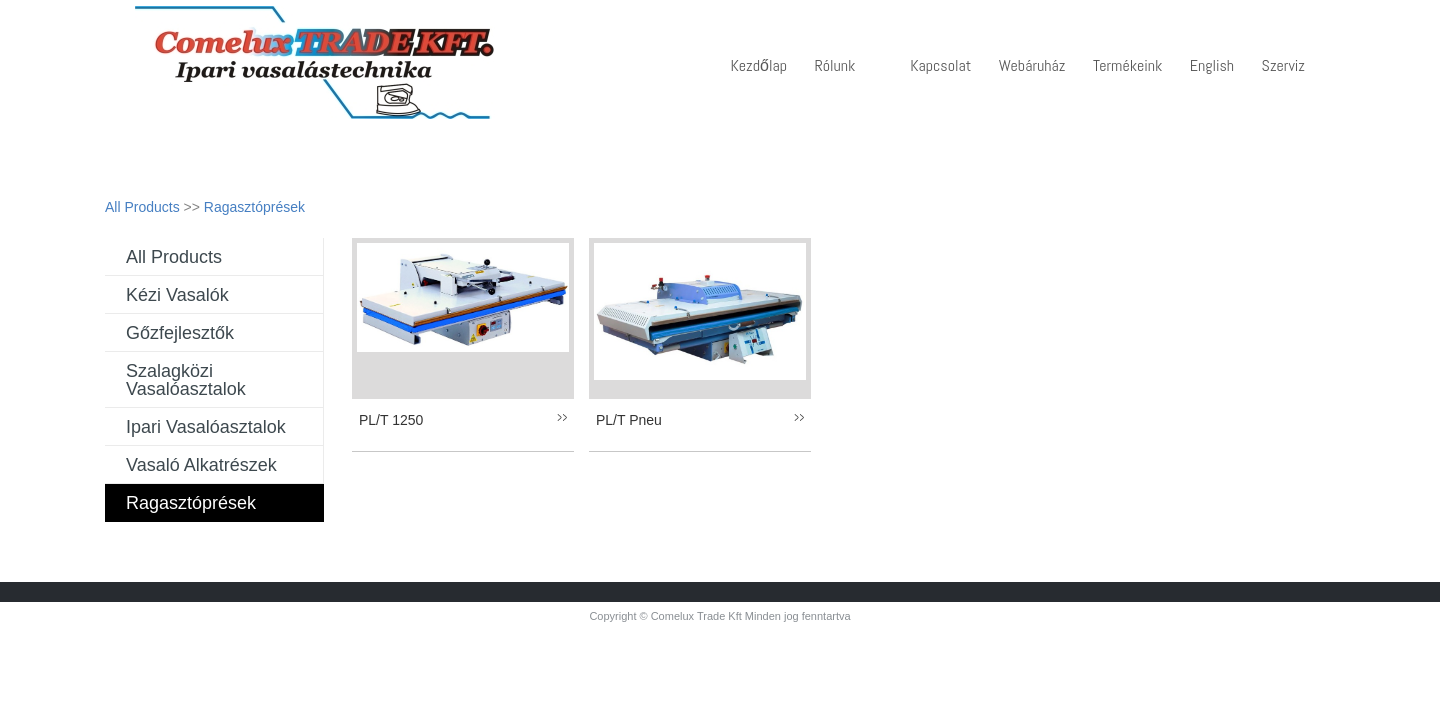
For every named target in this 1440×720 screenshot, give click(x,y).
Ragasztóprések (254, 207)
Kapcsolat (940, 65)
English (1212, 65)
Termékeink (1127, 65)
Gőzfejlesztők (180, 333)
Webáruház (1032, 65)
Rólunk (834, 65)
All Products (142, 207)
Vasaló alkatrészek (201, 465)
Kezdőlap (759, 65)
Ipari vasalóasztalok (206, 427)
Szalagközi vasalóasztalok (186, 380)
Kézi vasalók (177, 295)
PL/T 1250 (391, 420)
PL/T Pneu (629, 420)
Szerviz (1283, 65)
